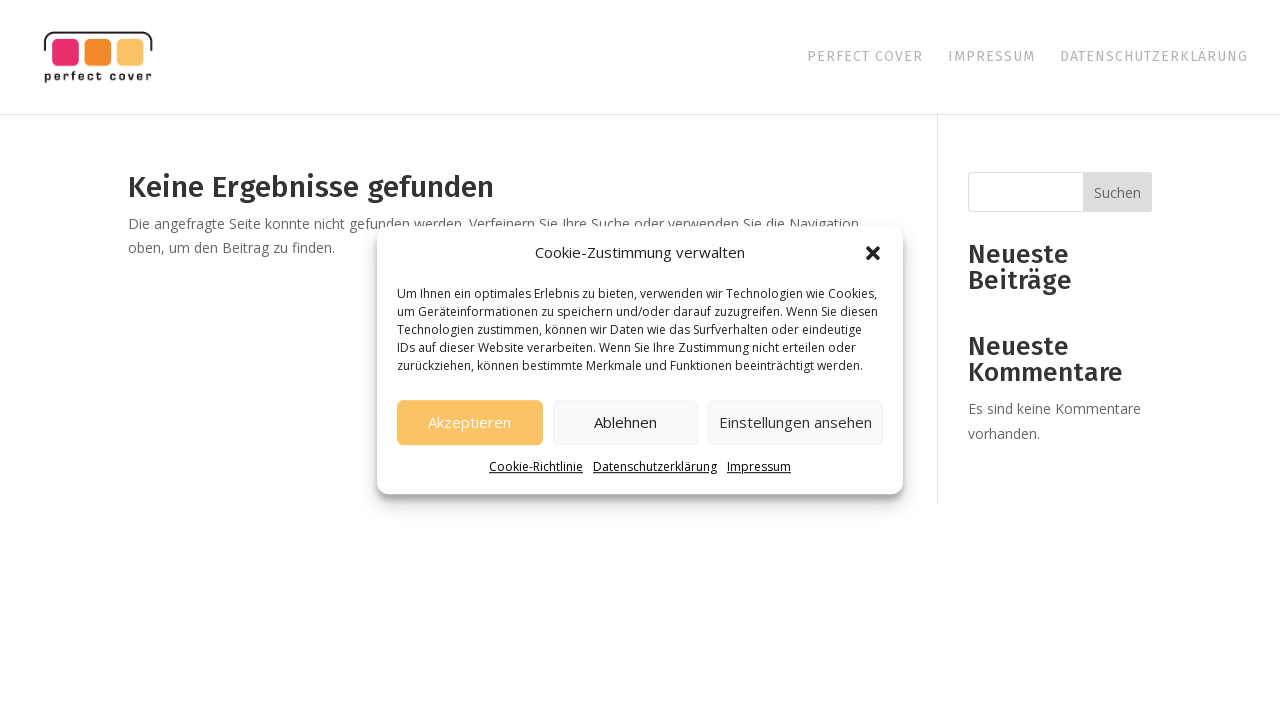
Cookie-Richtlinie (536, 466)
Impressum (759, 466)
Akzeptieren (469, 423)
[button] (873, 253)
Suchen (1117, 192)
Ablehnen (625, 423)
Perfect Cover (865, 57)
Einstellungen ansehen (795, 423)
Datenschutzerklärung (655, 466)
